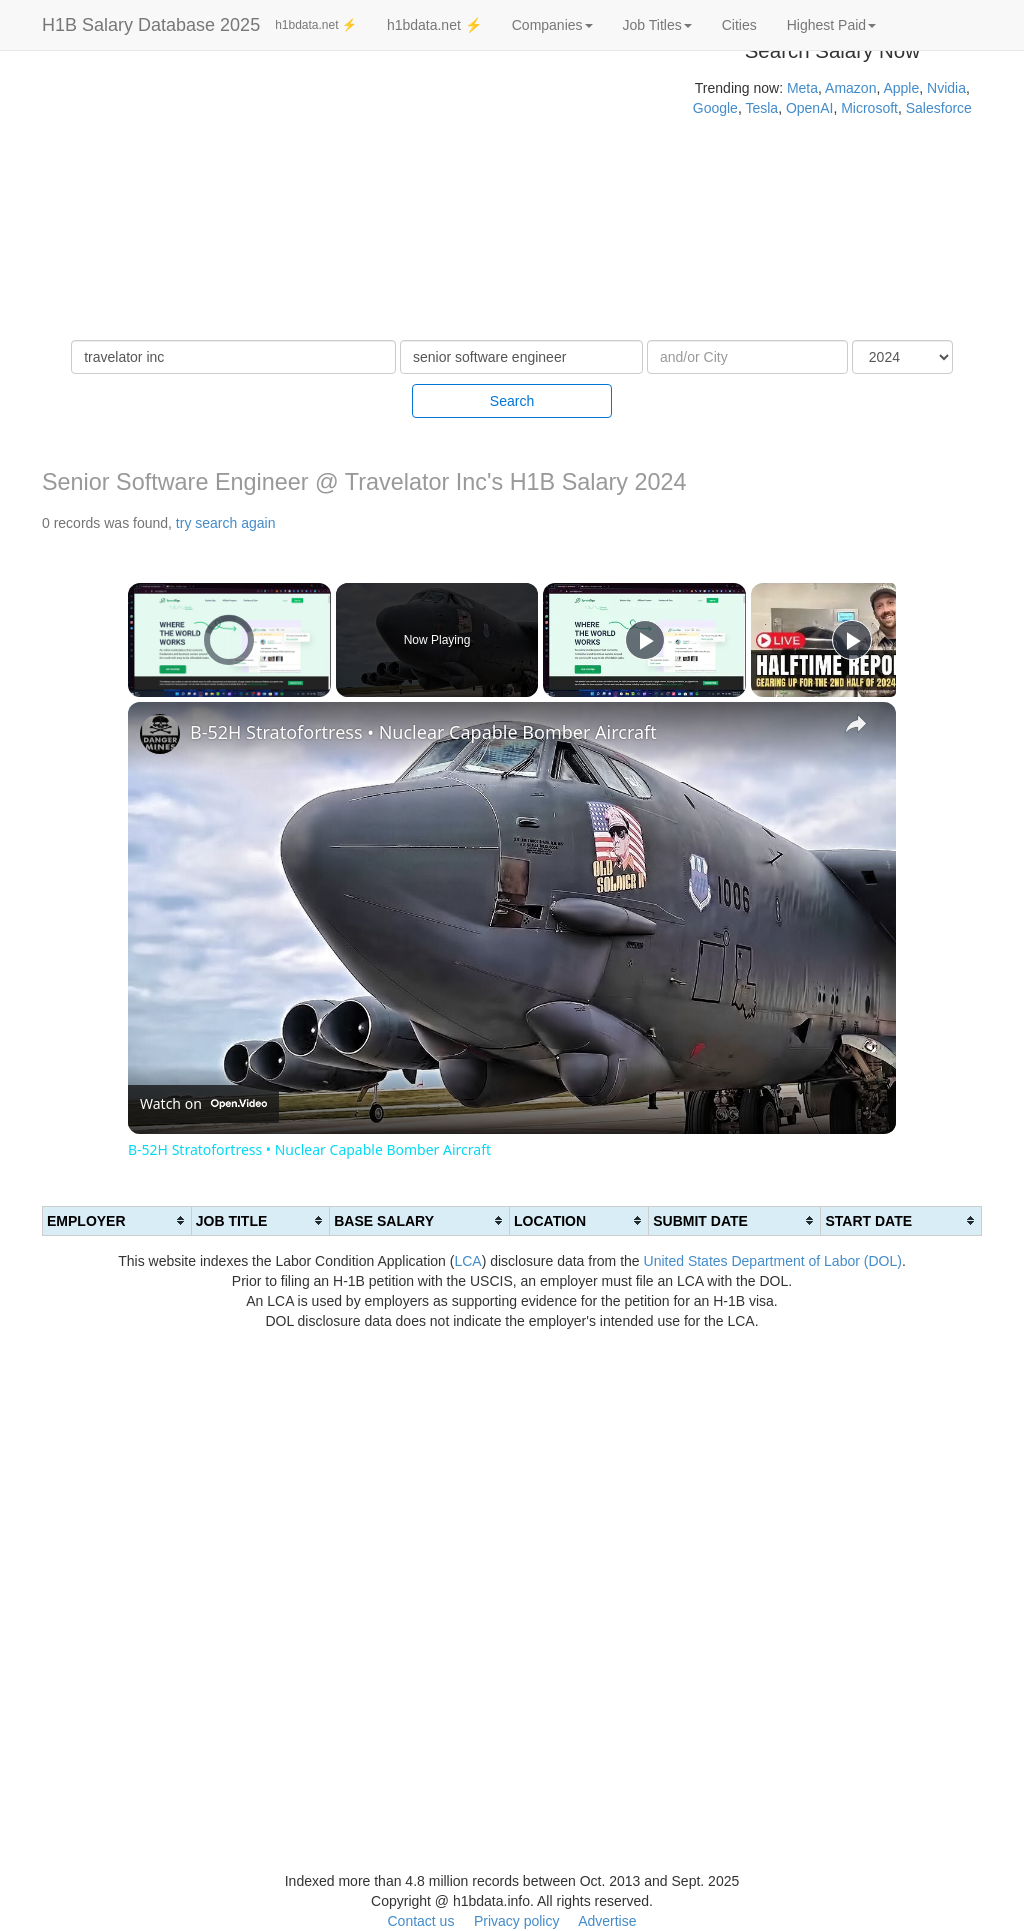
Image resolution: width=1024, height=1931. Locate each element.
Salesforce (939, 108)
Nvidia (946, 88)
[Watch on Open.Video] (203, 1104)
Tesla (761, 108)
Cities (739, 25)
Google (715, 108)
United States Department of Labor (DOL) (773, 1261)
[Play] (645, 640)
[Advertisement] (341, 200)
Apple (901, 88)
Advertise (607, 1921)
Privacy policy (517, 1921)
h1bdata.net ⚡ (316, 25)
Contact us (420, 1921)
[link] (160, 734)
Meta (802, 88)
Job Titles (657, 25)
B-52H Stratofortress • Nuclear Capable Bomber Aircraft (423, 732)
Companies (552, 25)
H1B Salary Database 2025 (151, 25)
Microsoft (869, 108)
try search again (226, 523)
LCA (467, 1261)
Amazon (850, 88)
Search (512, 401)
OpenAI (809, 108)
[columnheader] (117, 1220)
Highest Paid (831, 25)
